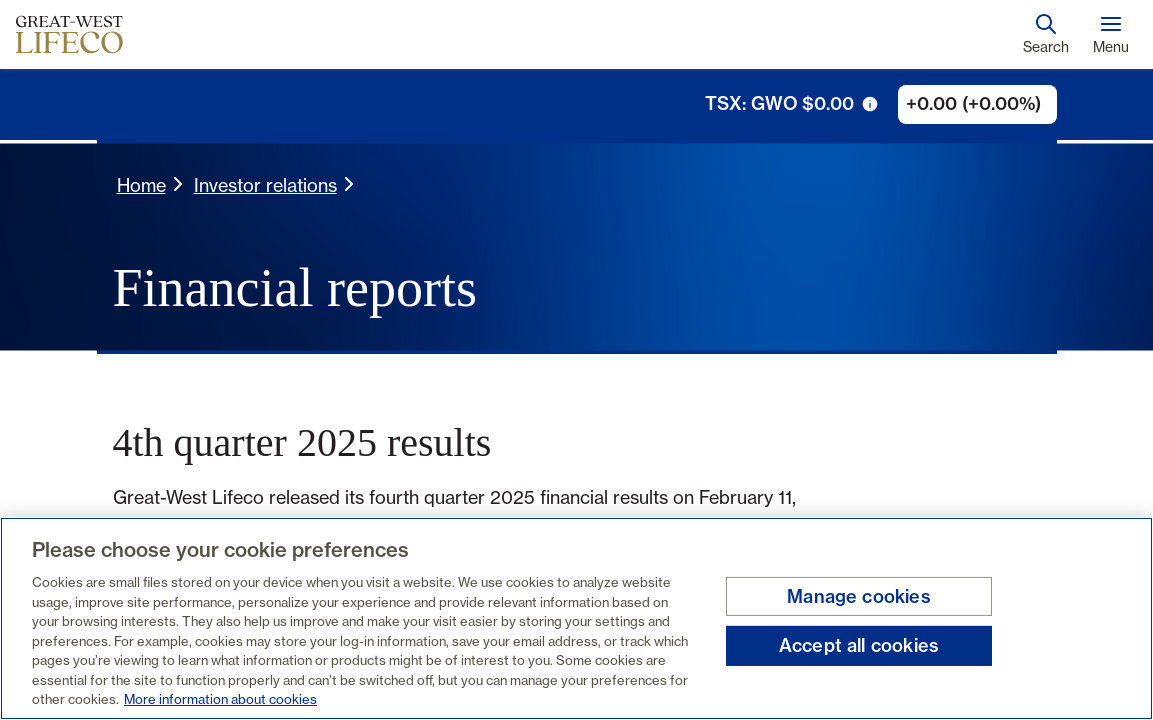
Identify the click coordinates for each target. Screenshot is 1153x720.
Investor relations (265, 185)
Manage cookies (859, 596)
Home (141, 185)
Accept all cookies (859, 645)
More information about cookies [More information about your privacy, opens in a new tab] (220, 699)
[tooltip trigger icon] (870, 104)
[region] (576, 618)
